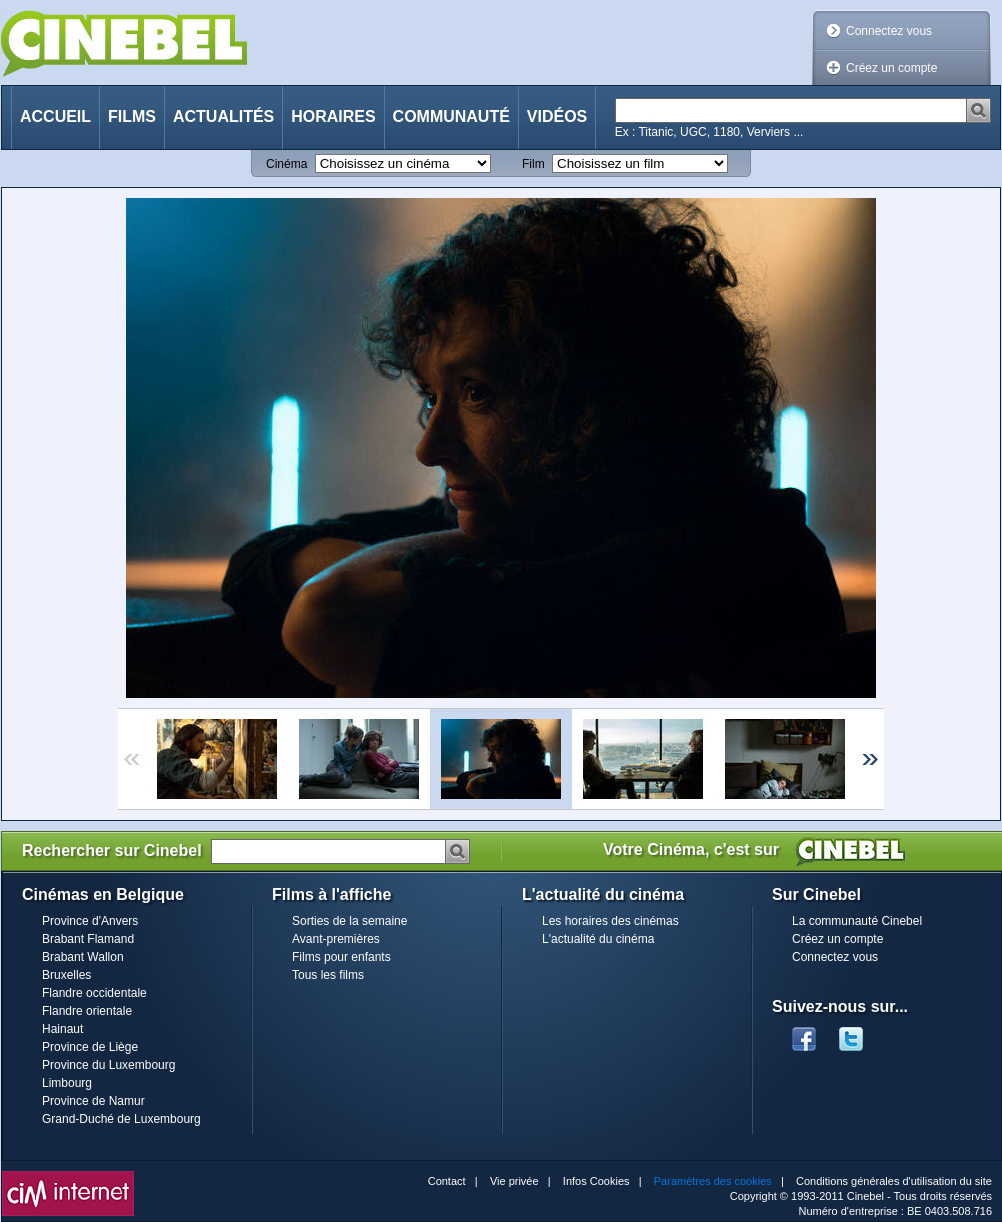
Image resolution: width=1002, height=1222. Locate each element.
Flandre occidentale (94, 993)
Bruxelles (66, 975)
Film (533, 164)
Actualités (223, 116)
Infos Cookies (596, 1181)
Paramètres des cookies (713, 1181)
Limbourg (67, 1083)
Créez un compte (891, 68)
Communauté (451, 116)
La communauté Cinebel (857, 921)
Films (132, 116)
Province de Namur (93, 1101)
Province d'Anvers (90, 921)
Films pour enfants (341, 957)
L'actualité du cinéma (598, 939)
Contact (447, 1181)
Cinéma (286, 164)
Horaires (333, 116)
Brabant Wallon (83, 957)
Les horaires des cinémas (610, 921)
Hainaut (62, 1029)
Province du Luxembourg (108, 1065)
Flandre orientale (87, 1011)
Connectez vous (889, 31)
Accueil (55, 116)
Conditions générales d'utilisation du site (894, 1181)
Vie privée (514, 1181)
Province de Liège (90, 1047)
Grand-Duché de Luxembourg (121, 1119)
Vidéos (557, 116)
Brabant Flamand (88, 939)
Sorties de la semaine (349, 921)
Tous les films (328, 975)
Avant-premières (336, 939)
